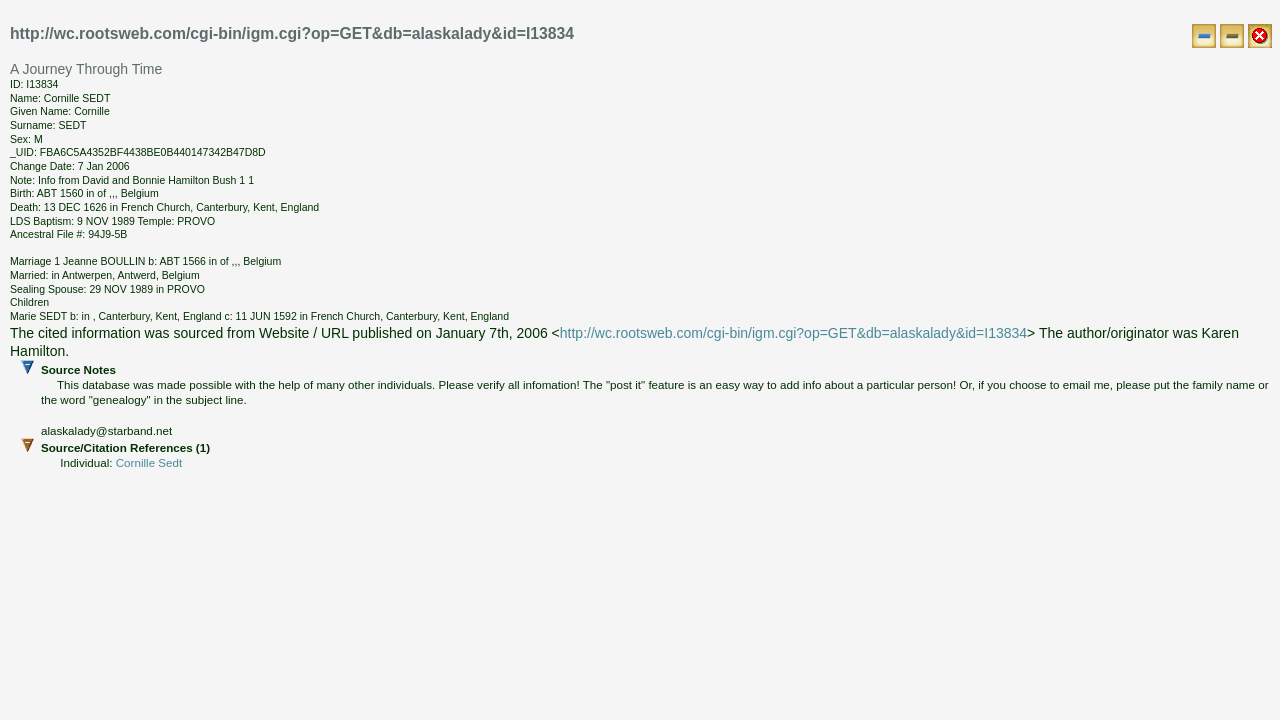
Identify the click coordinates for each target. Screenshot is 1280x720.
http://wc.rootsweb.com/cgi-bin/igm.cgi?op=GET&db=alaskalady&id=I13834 (793, 333)
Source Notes (646, 400)
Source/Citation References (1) (646, 455)
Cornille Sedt (149, 462)
